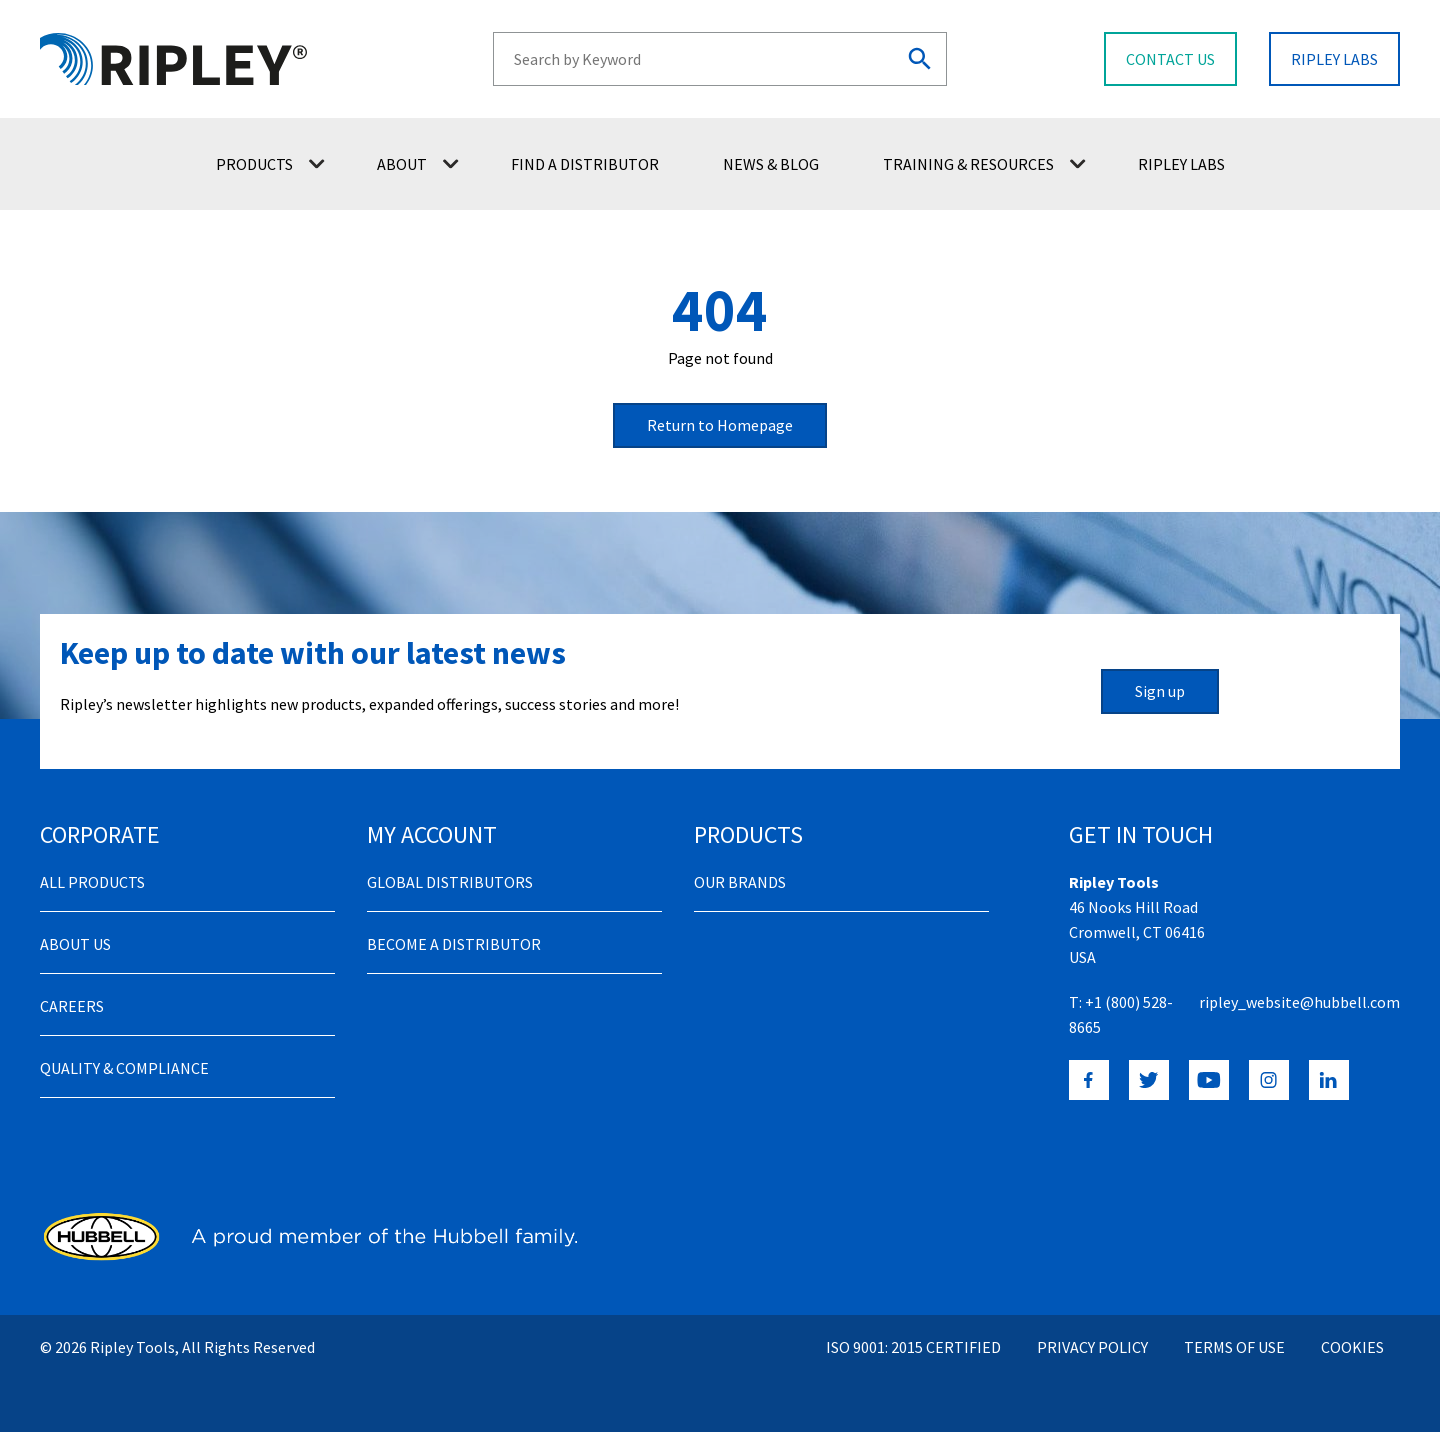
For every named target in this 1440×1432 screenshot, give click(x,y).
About (418, 164)
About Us (75, 944)
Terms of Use (1234, 1347)
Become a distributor (454, 944)
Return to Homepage (720, 425)
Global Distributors (450, 882)
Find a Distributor (585, 164)
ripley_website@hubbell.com (1299, 1002)
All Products (92, 882)
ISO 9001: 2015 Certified (913, 1347)
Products (270, 164)
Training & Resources (984, 164)
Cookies (1352, 1347)
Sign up (1160, 691)
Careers (72, 1006)
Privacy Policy (1092, 1347)
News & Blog (771, 164)
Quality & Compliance (124, 1068)
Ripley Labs (1181, 164)
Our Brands (740, 882)
